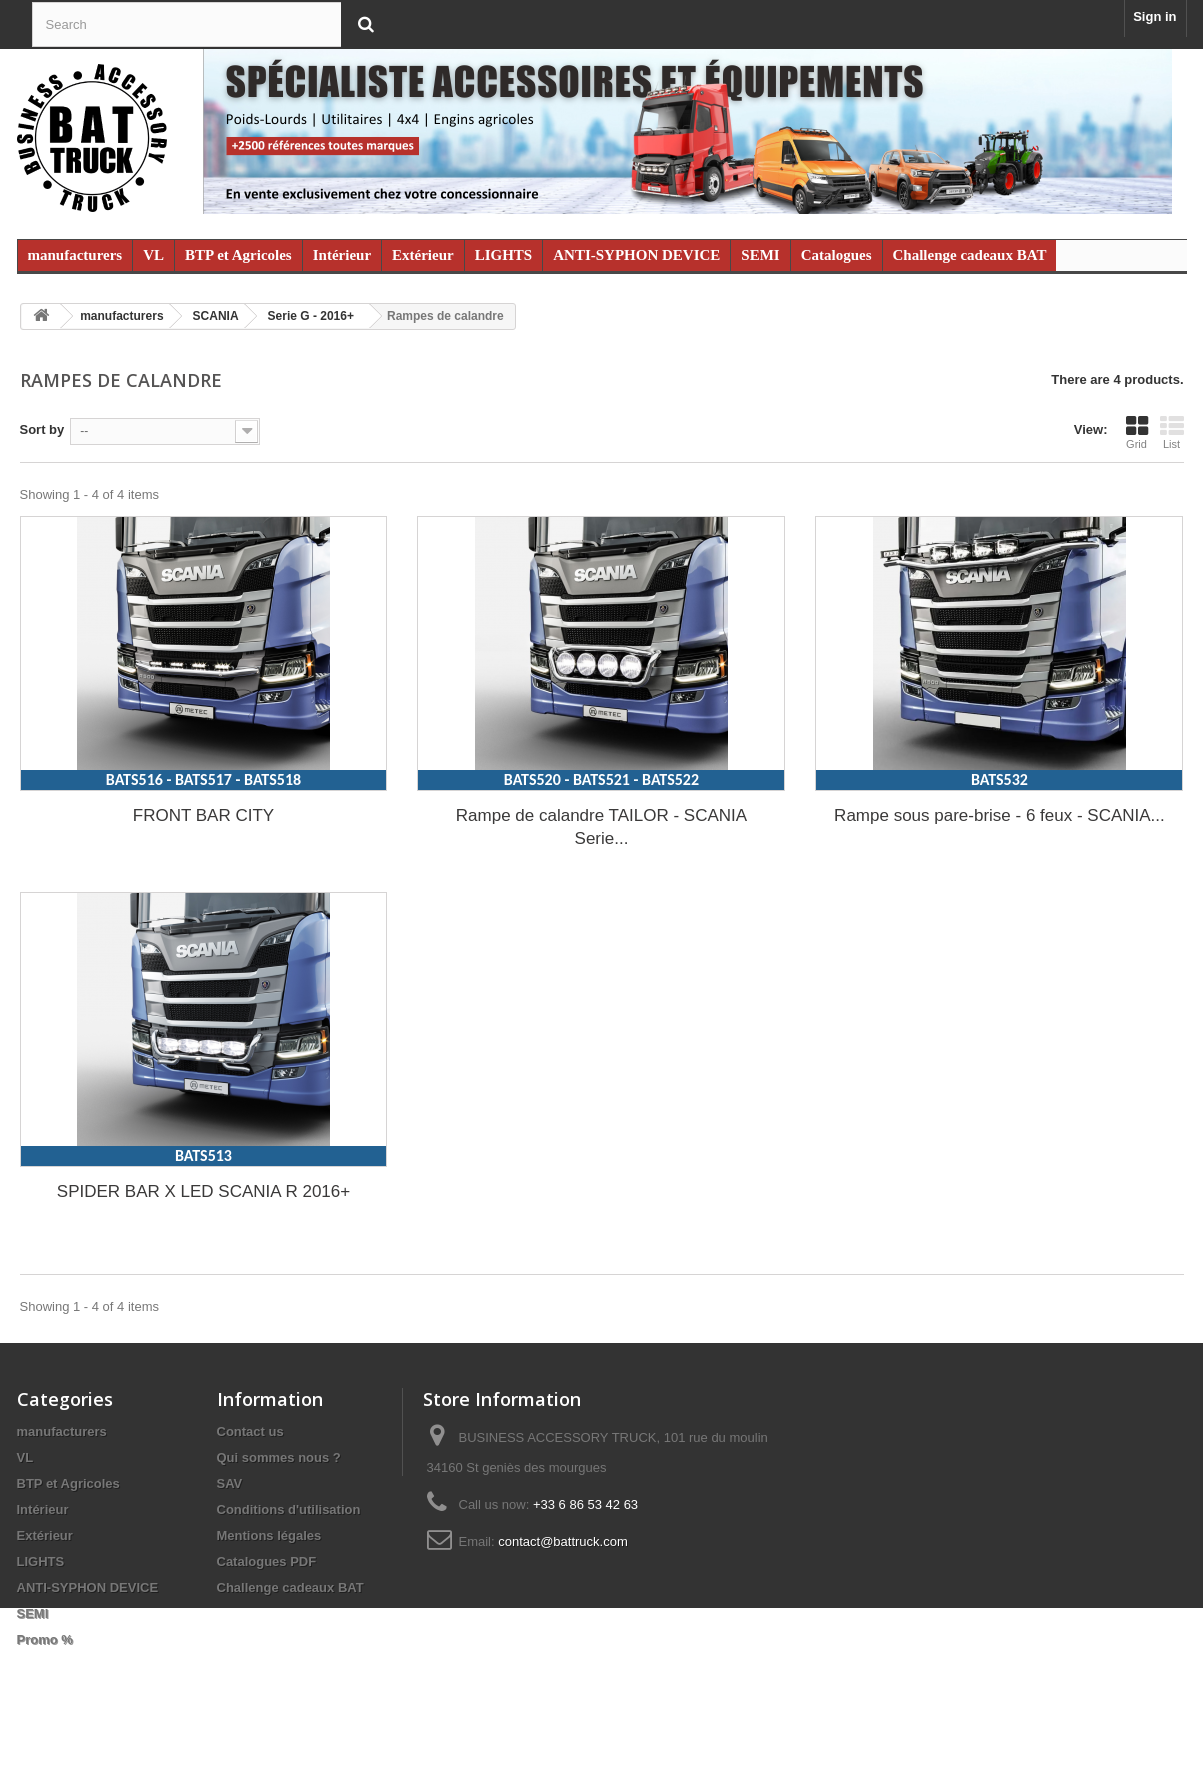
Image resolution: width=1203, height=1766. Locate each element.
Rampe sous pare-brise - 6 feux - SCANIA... (999, 815)
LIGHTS (504, 255)
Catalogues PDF (267, 1561)
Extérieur (423, 255)
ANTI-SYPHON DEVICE (636, 255)
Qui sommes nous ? (279, 1457)
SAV (230, 1483)
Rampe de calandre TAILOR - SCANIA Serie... (601, 827)
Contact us (250, 1431)
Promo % (45, 1639)
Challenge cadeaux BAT (970, 255)
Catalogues (836, 255)
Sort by (42, 429)
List (1172, 432)
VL (153, 255)
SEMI (760, 255)
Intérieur (342, 255)
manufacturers (75, 255)
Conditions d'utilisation (289, 1509)
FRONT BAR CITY (203, 815)
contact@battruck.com (563, 1541)
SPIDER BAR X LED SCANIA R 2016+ (203, 1191)
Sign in (1154, 16)
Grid (1137, 432)
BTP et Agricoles (238, 255)
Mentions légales (269, 1535)
